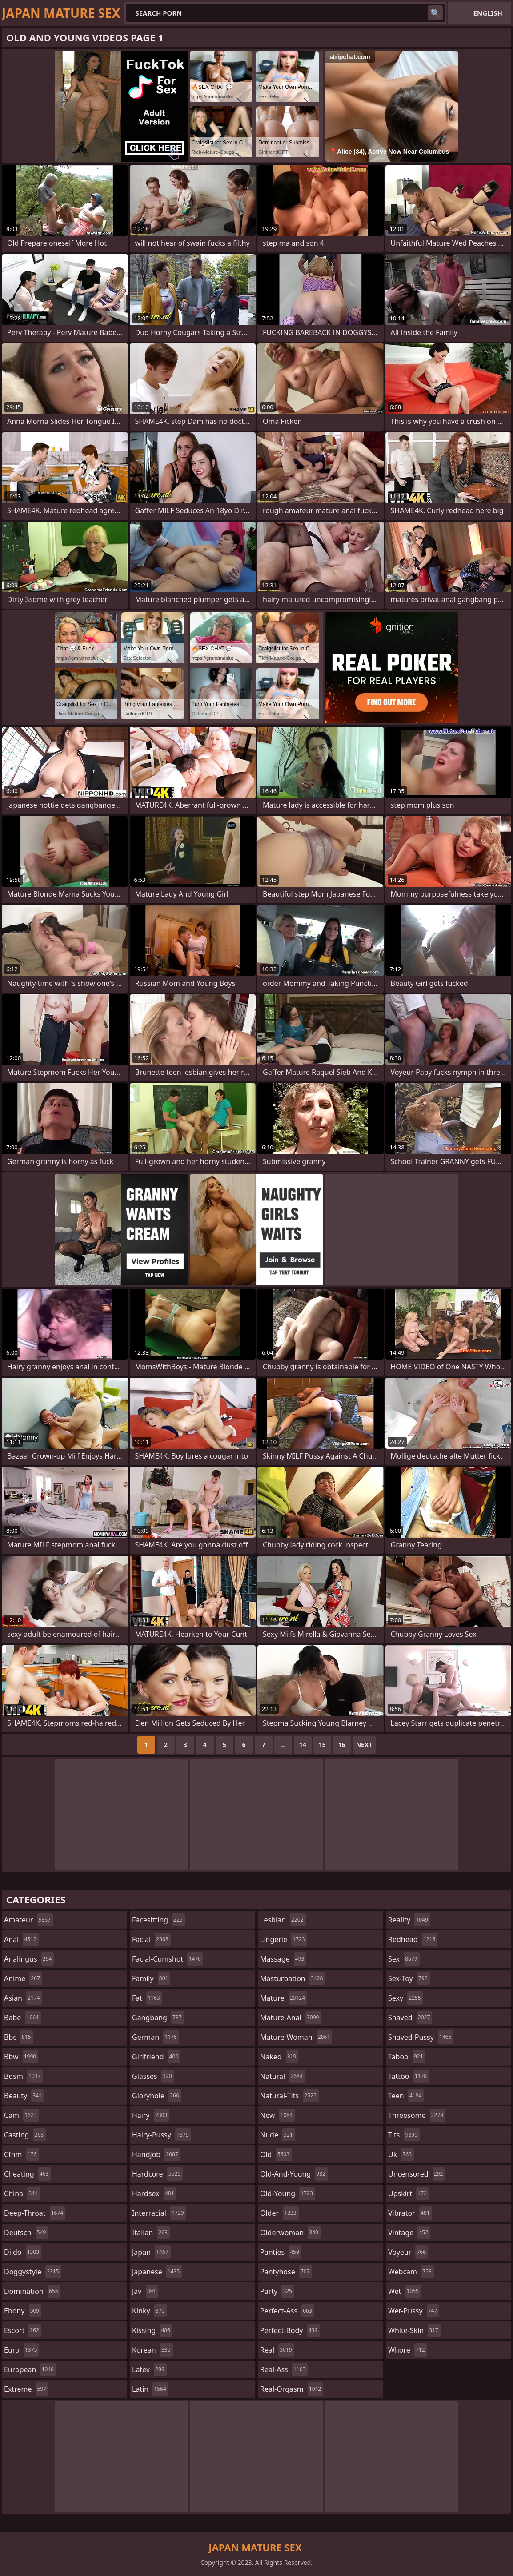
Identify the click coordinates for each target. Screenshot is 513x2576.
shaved (410, 2017)
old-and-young (294, 2174)
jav (145, 2291)
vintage (409, 2232)
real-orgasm (291, 2389)
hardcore (157, 2174)
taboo (406, 2056)
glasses (153, 2076)
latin (150, 2389)
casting (25, 2134)
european (30, 2369)
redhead (412, 1939)
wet (404, 2291)
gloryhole (156, 2095)
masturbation (292, 1978)
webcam (411, 2271)
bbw (21, 2056)
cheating (27, 2174)
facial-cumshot (167, 1959)
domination (32, 2291)
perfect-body (290, 2330)
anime (23, 1978)
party (277, 2291)
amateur (28, 1919)
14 (302, 1744)
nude (277, 2134)
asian (23, 1998)
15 (322, 1744)
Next (364, 1744)
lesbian (283, 1919)
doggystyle (32, 2271)
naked (279, 2056)
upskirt (408, 2193)
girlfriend (156, 2056)
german (155, 2037)
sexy (405, 1998)
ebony (22, 2310)
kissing (152, 2330)
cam (21, 2115)
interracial (159, 2213)
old (276, 2154)
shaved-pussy (420, 2037)
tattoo (408, 2076)
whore (407, 2350)
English (487, 12)
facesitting (158, 1919)
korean (152, 2350)
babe (22, 2017)
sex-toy (409, 1978)
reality (409, 1919)
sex (404, 1959)
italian (151, 2232)
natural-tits (289, 2095)
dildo (22, 2252)
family (151, 1978)
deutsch (26, 2232)
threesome (416, 2115)
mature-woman (296, 2037)
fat (147, 1998)
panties (280, 2252)
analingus (29, 1959)
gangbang (158, 2017)
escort (22, 2330)
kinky (149, 2310)
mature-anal (290, 2017)
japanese (157, 2271)
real (277, 2350)
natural (282, 2076)
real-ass (284, 2369)
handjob (156, 2154)
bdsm (23, 2076)
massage (283, 1959)
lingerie (283, 1939)
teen (406, 2095)
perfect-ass (287, 2310)
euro (21, 2350)
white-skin (414, 2330)
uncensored (416, 2174)
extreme (26, 2389)
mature (283, 1998)
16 (341, 1744)
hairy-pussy (161, 2134)
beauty (24, 2095)
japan (151, 2252)
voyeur (408, 2252)
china (22, 2193)
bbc (18, 2037)
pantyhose (286, 2271)
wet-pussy (413, 2310)
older (279, 2213)
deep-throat (34, 2213)
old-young (287, 2193)
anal (21, 1939)
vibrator (410, 2213)
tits (404, 2134)
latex (149, 2369)
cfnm (21, 2154)
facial (151, 1939)
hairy (150, 2115)
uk (401, 2154)
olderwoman (290, 2232)
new (277, 2115)
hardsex (154, 2193)
